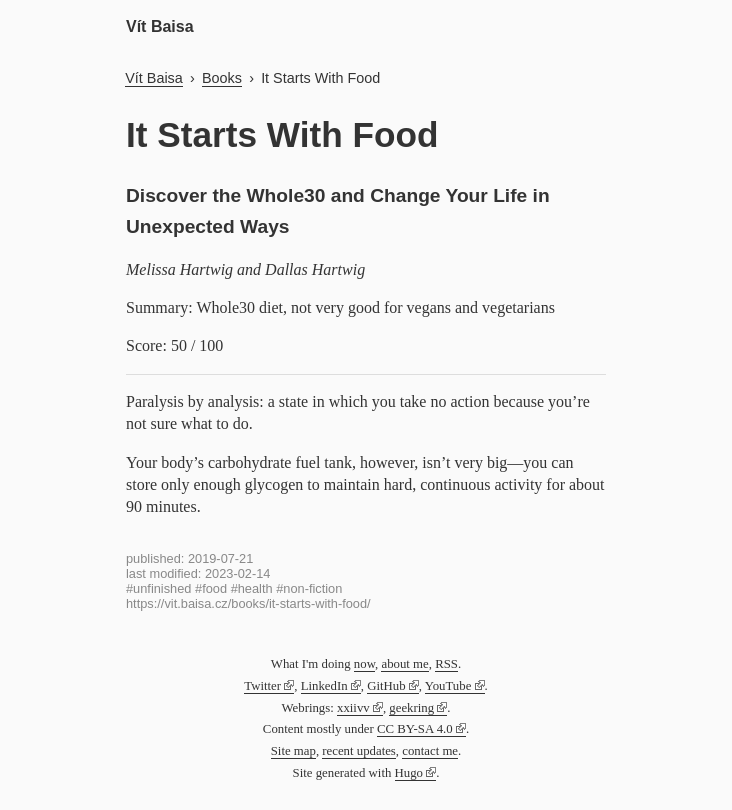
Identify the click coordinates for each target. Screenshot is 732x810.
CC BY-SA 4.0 (415, 729)
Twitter (262, 686)
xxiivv (353, 708)
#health (252, 588)
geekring (411, 708)
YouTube (448, 686)
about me (404, 664)
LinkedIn (324, 686)
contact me (430, 751)
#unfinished (158, 588)
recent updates (359, 751)
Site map (293, 751)
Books (222, 78)
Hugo (409, 773)
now (364, 664)
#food (211, 588)
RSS (446, 664)
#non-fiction (309, 588)
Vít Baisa (160, 26)
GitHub (386, 686)
